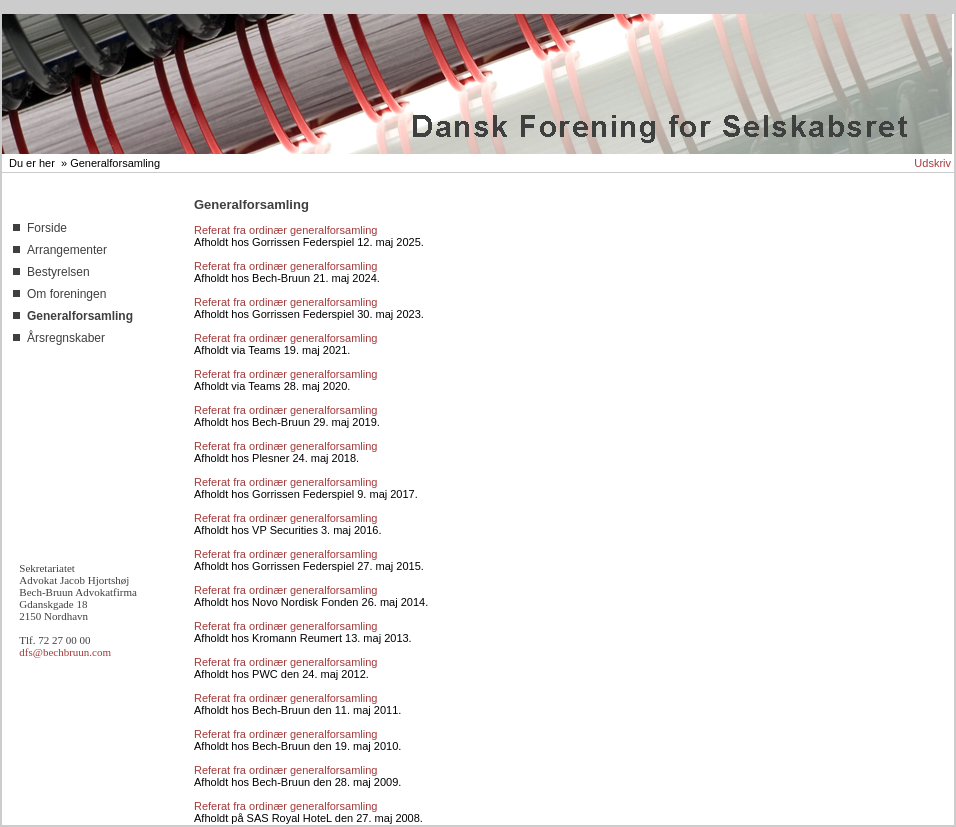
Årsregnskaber (66, 338)
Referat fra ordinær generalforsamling (285, 230)
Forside (47, 228)
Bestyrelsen (58, 272)
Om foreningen (66, 294)
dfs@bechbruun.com (65, 652)
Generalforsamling (115, 163)
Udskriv (932, 163)
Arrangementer (67, 250)
